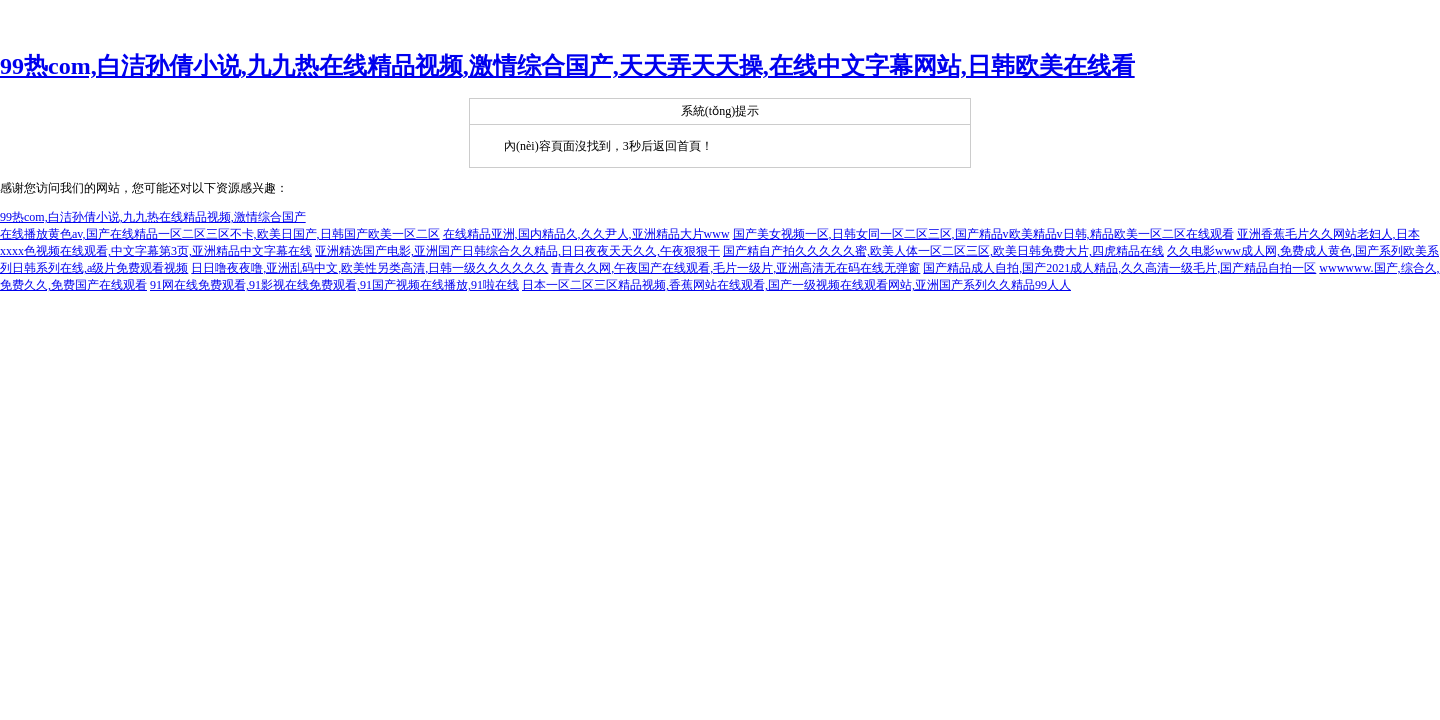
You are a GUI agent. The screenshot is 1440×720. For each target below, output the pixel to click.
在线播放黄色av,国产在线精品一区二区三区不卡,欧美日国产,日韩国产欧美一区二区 (220, 234)
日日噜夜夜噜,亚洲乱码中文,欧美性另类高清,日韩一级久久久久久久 (369, 268)
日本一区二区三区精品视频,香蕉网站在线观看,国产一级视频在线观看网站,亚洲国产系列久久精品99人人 (796, 285)
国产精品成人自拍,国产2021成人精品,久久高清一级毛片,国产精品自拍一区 (1119, 268)
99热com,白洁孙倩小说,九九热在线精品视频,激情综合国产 (153, 217)
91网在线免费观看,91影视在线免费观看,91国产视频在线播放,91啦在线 (334, 285)
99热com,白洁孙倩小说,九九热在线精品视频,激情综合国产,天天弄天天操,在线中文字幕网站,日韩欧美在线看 (567, 66)
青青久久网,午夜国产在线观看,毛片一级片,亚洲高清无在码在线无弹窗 (735, 268)
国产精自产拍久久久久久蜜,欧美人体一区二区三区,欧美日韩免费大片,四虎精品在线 (943, 251)
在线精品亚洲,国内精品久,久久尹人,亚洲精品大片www (586, 234)
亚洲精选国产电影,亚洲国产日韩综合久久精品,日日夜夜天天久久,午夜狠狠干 (517, 251)
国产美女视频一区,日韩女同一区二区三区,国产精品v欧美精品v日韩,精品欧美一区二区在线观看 (983, 234)
